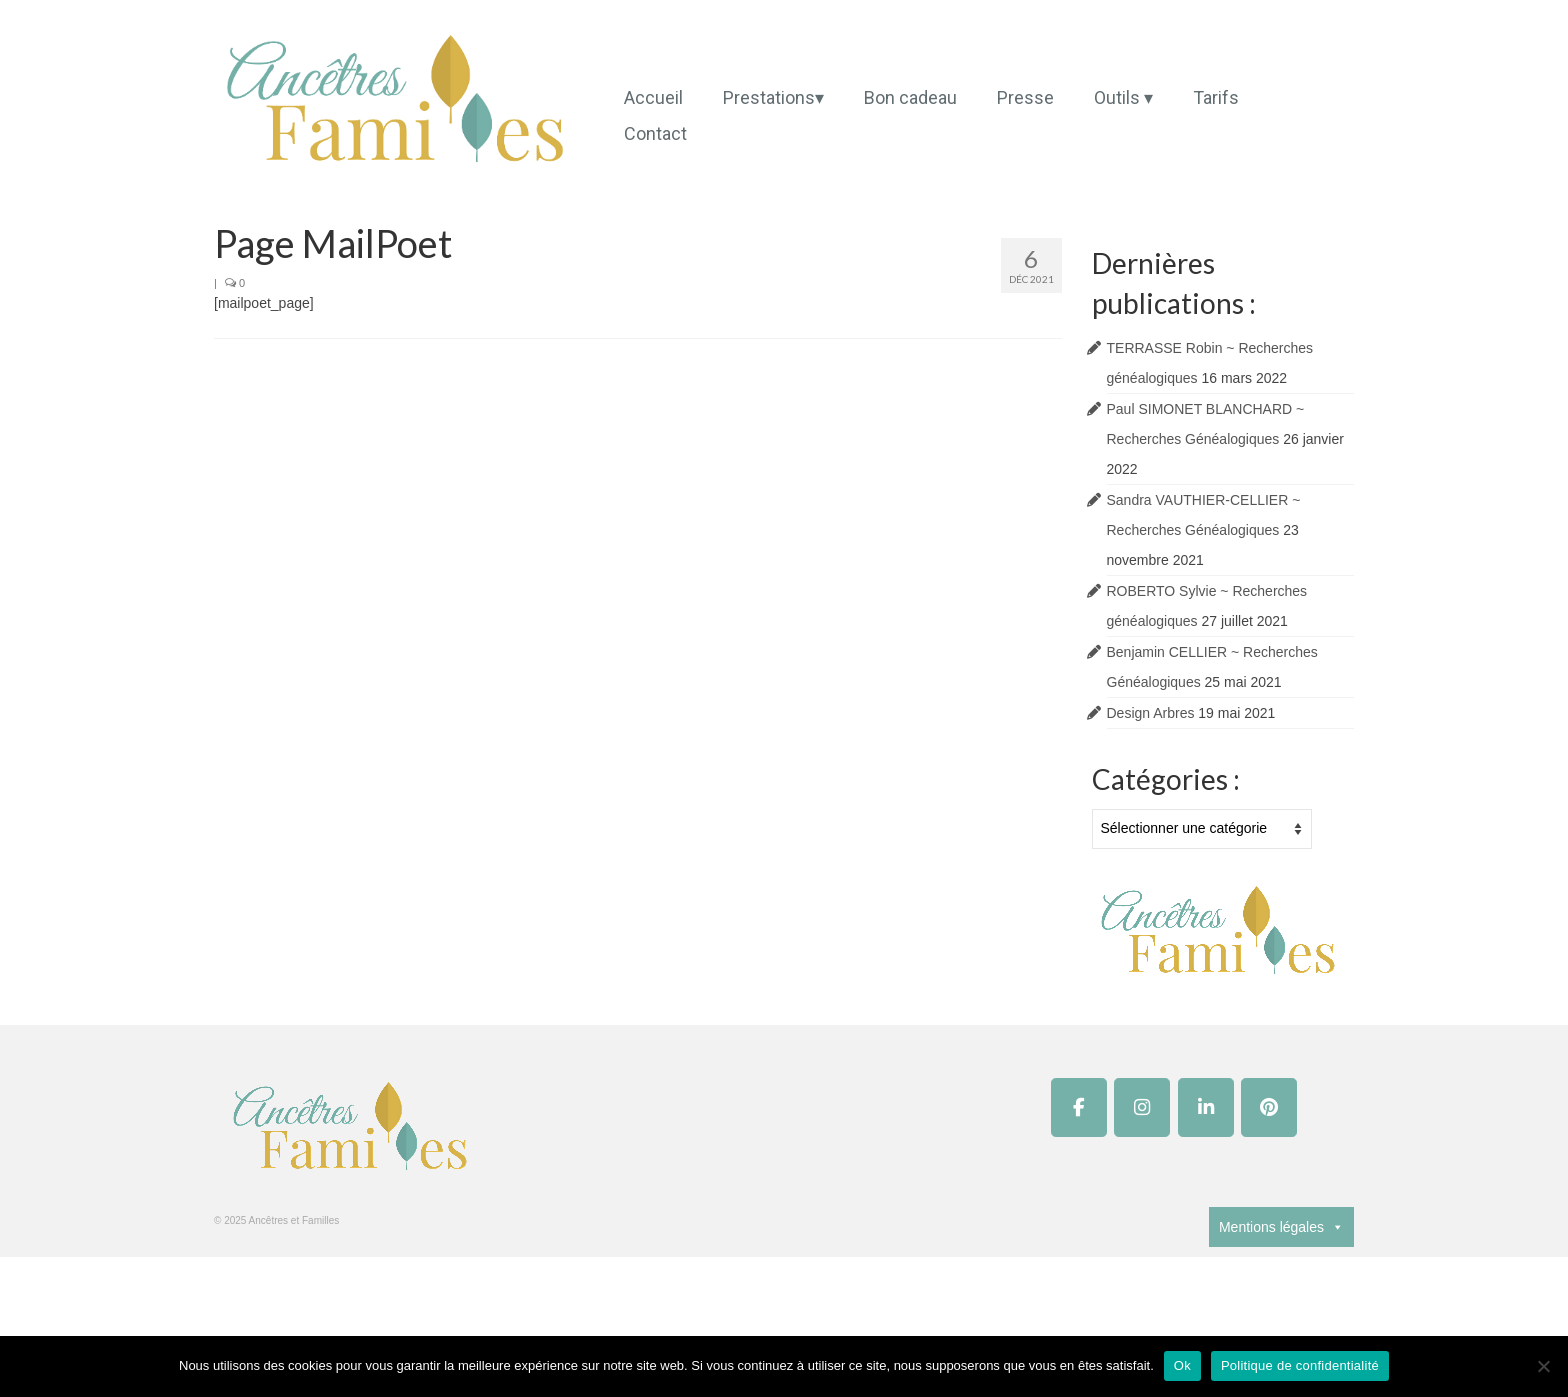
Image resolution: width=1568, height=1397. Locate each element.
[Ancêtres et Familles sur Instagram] (1142, 1107)
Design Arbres (1151, 713)
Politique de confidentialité (1300, 1365)
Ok (1182, 1365)
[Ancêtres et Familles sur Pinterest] (1269, 1107)
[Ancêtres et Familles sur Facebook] (1079, 1107)
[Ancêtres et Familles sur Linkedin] (1206, 1107)
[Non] (1543, 1366)
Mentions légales (1281, 1227)
